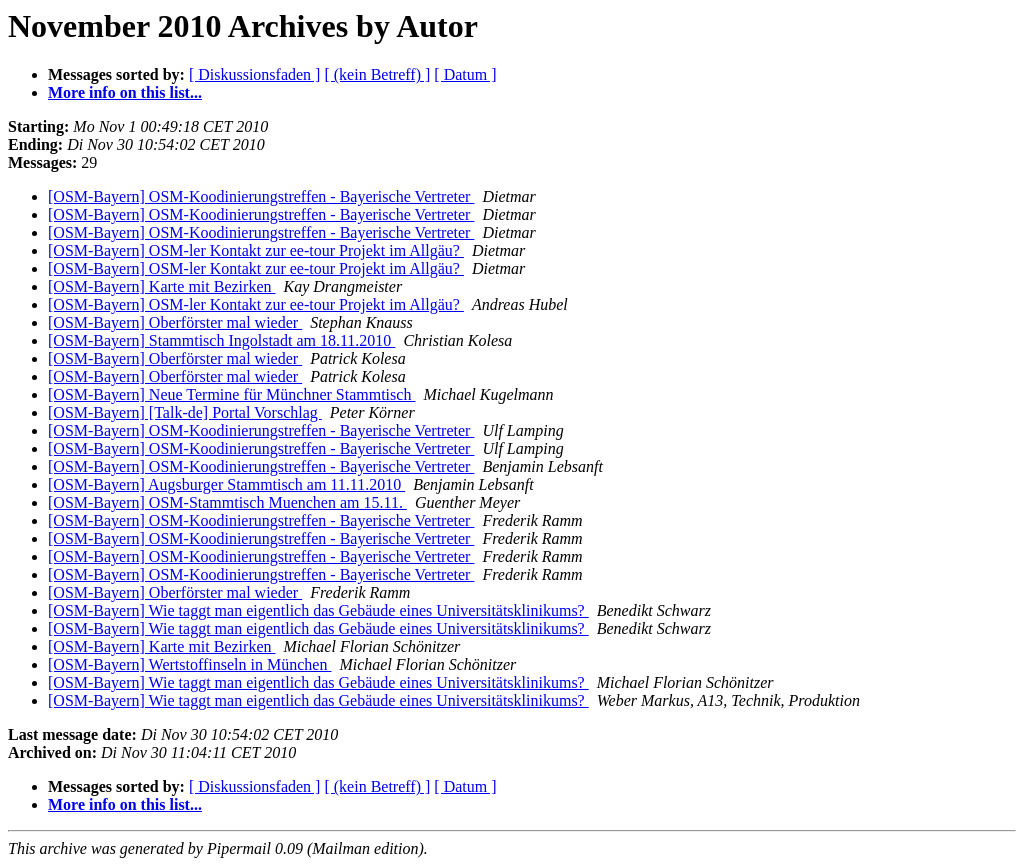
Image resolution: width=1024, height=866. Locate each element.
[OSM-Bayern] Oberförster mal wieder (175, 322)
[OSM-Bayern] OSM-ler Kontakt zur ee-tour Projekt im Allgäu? (256, 250)
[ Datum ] (465, 74)
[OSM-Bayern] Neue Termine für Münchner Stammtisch (231, 394)
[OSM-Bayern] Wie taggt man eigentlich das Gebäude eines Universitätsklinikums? (318, 610)
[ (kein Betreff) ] (377, 74)
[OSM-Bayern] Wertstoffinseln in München (189, 664)
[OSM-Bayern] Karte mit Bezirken (161, 286)
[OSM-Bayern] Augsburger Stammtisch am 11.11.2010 (226, 484)
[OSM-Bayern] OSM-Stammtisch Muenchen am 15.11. (227, 502)
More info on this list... (125, 92)
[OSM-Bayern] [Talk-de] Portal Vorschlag (185, 412)
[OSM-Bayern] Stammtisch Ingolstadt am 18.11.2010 (221, 340)
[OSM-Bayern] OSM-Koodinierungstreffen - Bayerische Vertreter (261, 196)
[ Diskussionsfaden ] (255, 74)
